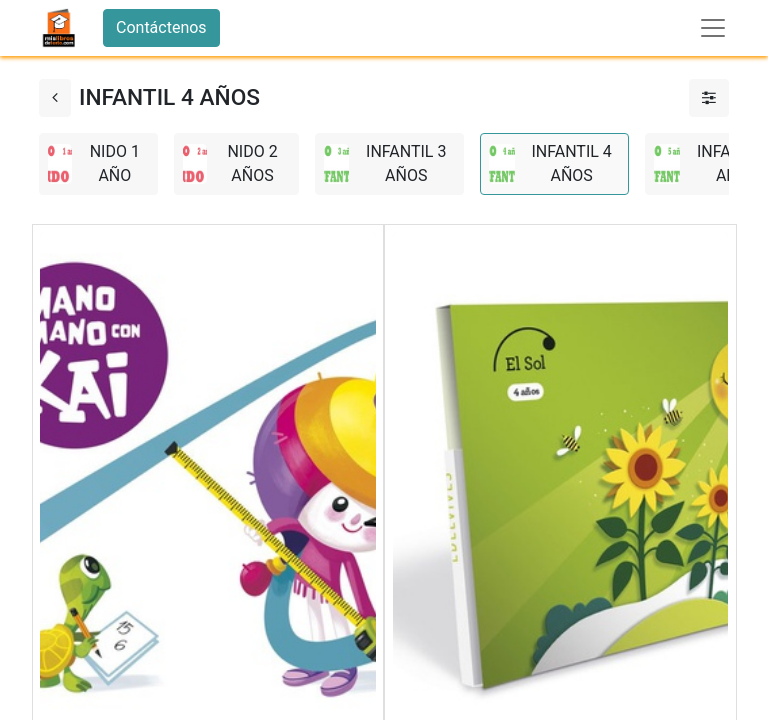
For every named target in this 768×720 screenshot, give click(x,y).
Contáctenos (161, 27)
